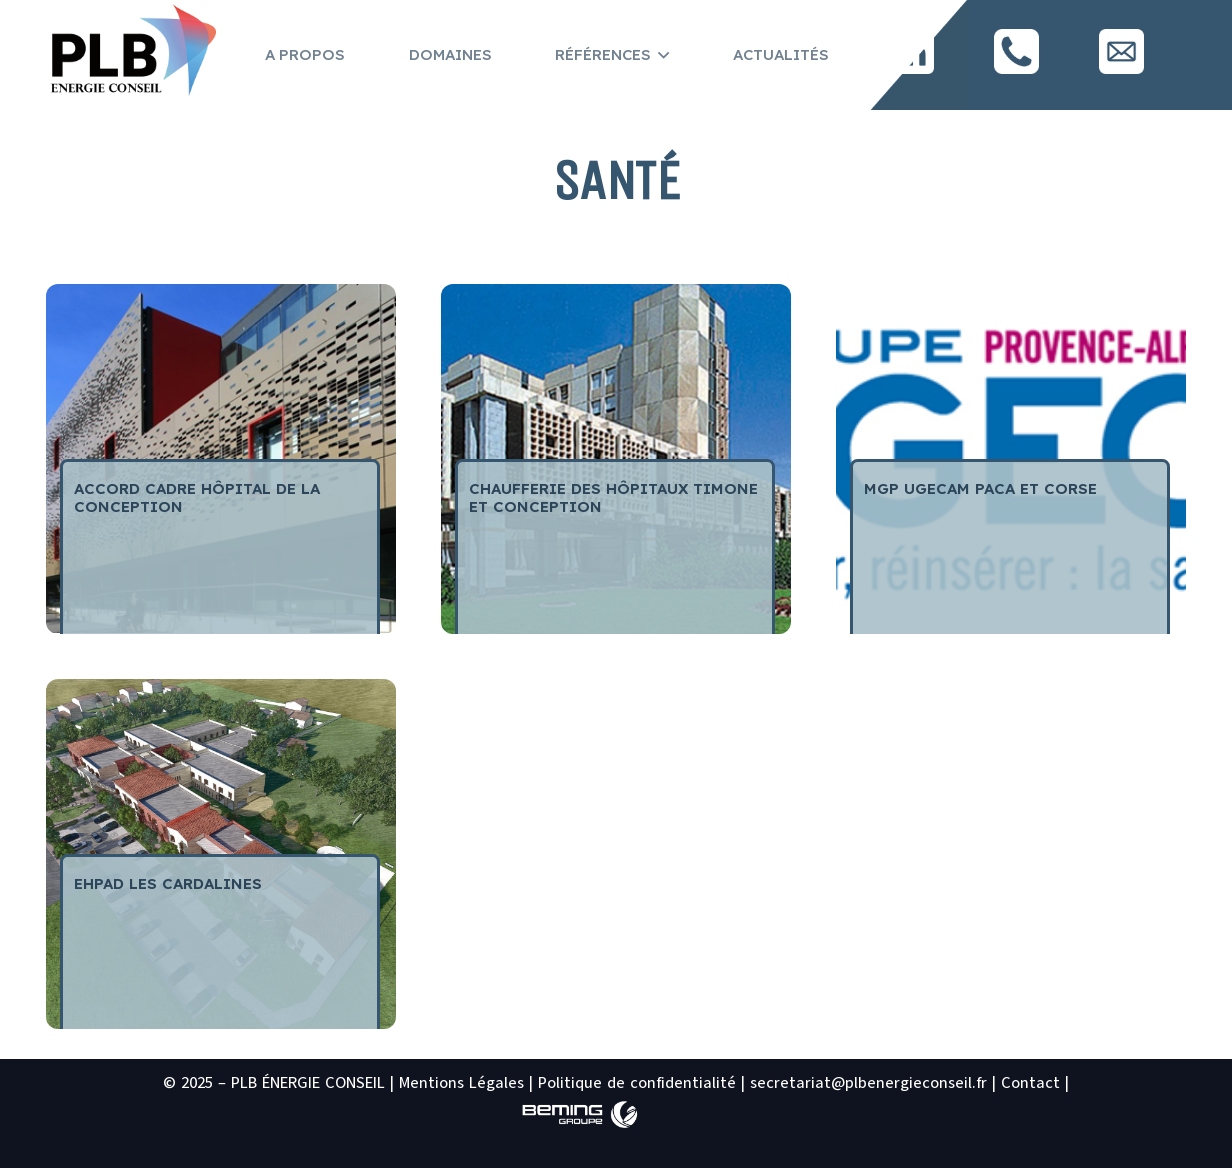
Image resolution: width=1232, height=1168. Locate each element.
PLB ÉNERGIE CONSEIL (308, 1083)
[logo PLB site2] (132, 51)
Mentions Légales (461, 1083)
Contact (1030, 1083)
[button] (660, 55)
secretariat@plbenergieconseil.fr (868, 1083)
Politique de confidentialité (637, 1083)
